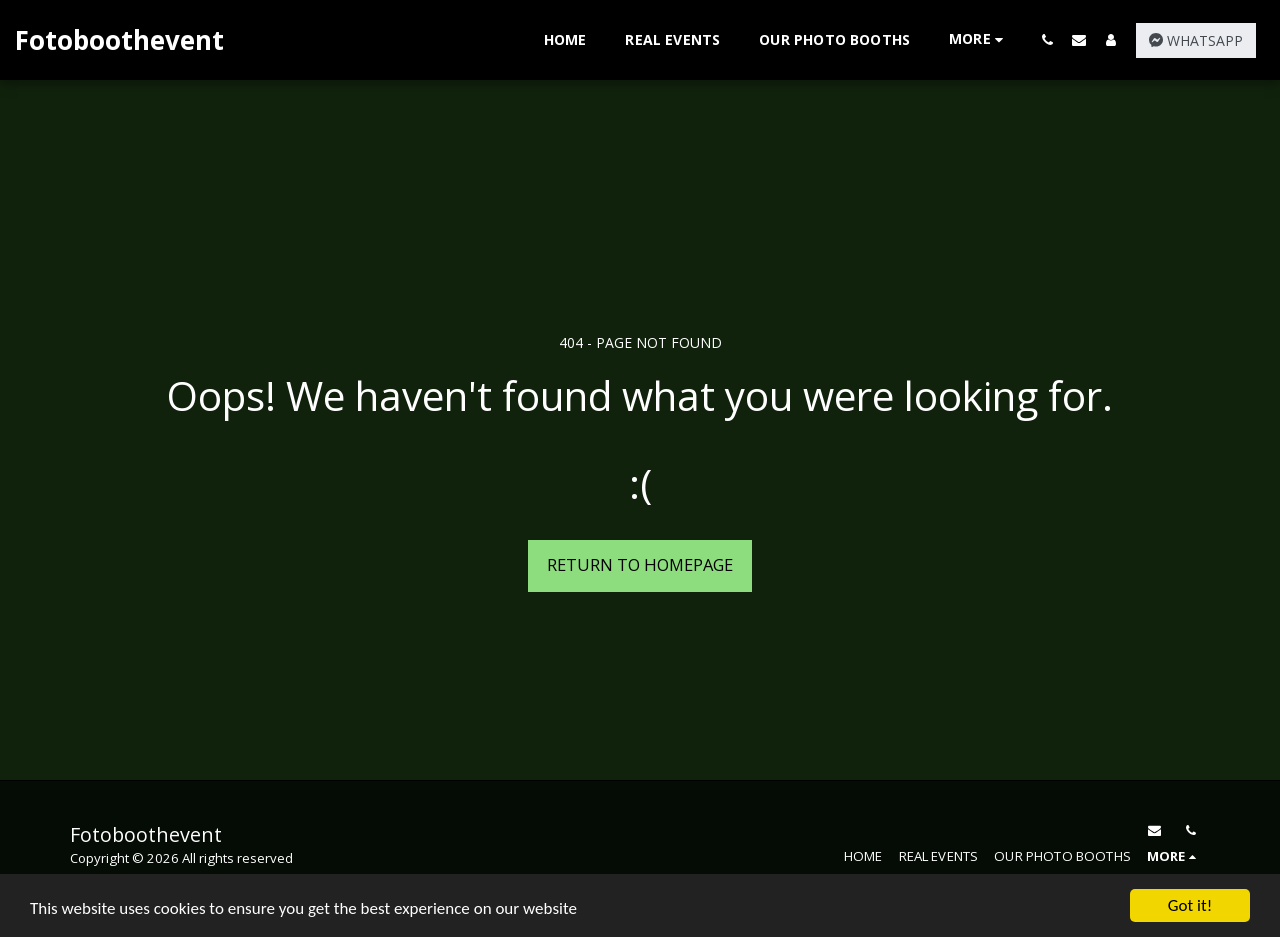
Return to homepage (640, 564)
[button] (1047, 39)
